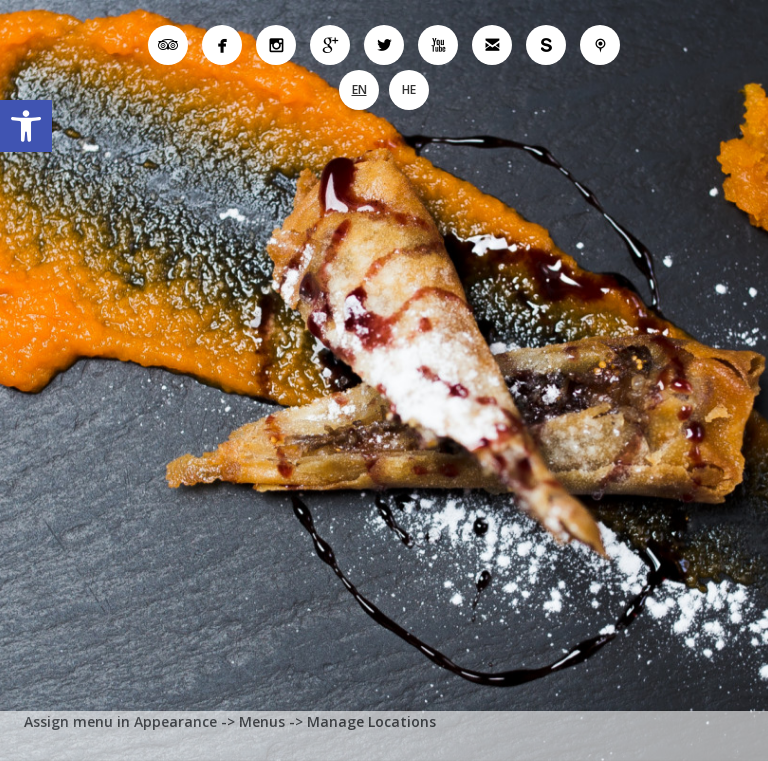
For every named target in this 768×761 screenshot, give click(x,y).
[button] (26, 126)
